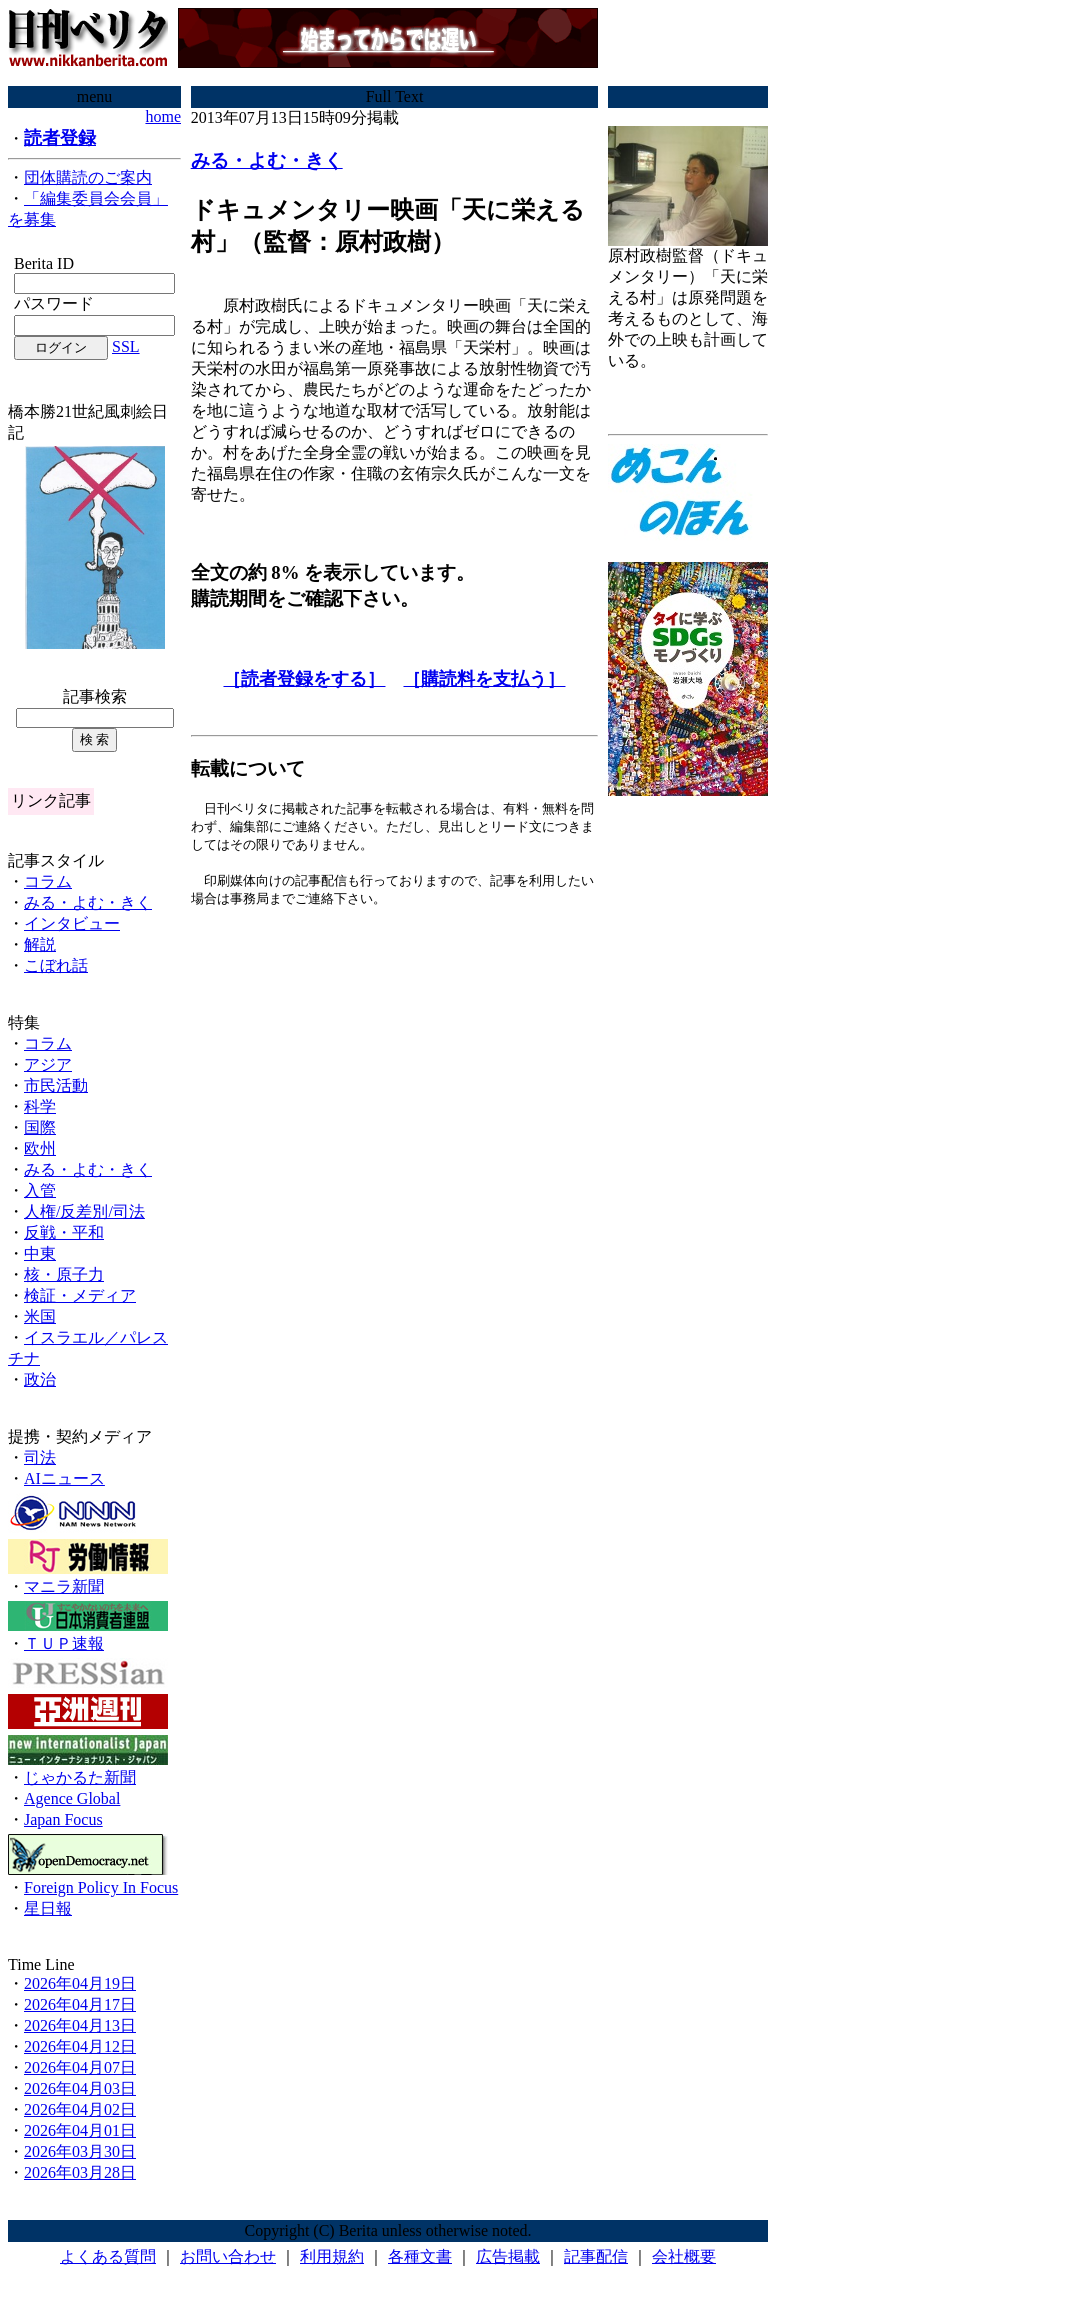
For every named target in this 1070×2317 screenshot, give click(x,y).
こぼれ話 (56, 965)
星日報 (48, 1908)
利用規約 (332, 2256)
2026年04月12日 (80, 2046)
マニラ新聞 (64, 1586)
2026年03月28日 (80, 2172)
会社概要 (684, 2256)
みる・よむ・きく (88, 902)
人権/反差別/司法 (84, 1211)
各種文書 (420, 2256)
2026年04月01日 (80, 2130)
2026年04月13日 (80, 2025)
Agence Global (72, 1798)
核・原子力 (64, 1274)
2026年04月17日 (80, 2004)
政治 (40, 1379)
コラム (48, 881)
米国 (40, 1316)
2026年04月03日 (80, 2088)
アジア (48, 1064)
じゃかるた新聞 (80, 1777)
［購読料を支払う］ (484, 679)
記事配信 (596, 2256)
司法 (40, 1457)
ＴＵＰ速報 (64, 1643)
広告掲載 (508, 2256)
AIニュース (64, 1478)
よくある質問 (108, 2256)
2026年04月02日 (80, 2109)
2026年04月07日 (80, 2067)
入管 (40, 1190)
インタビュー (72, 923)
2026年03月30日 (80, 2151)
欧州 (40, 1148)
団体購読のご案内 (88, 177)
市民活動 (56, 1085)
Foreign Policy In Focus (101, 1887)
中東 (40, 1253)
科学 (40, 1106)
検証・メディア (80, 1295)
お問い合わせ (228, 2256)
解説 (40, 944)
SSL (126, 346)
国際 (40, 1127)
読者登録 (60, 138)
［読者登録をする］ (304, 679)
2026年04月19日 (80, 1983)
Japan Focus (63, 1819)
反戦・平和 (64, 1232)
